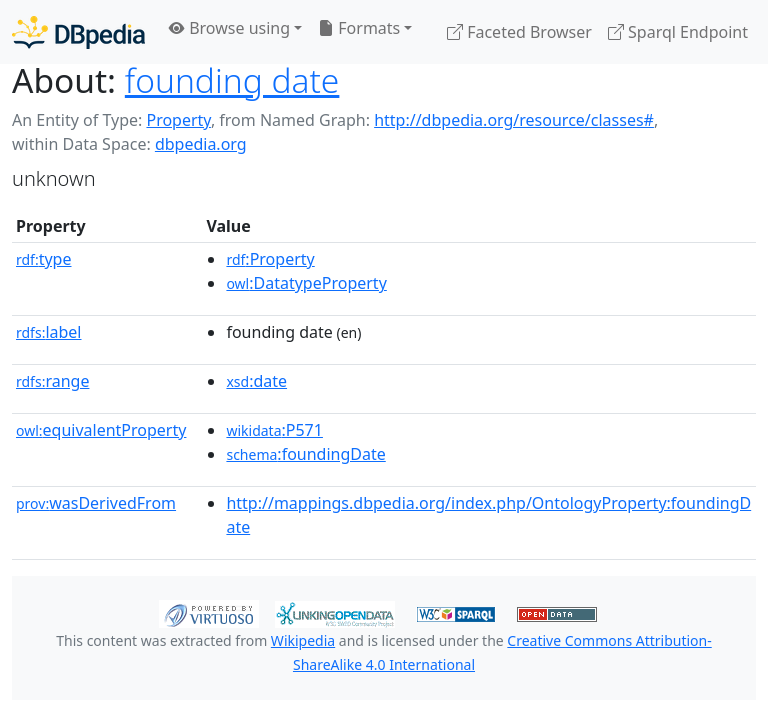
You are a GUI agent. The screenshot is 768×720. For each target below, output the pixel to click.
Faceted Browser (519, 32)
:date (256, 381)
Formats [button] (359, 28)
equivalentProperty (101, 430)
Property (178, 120)
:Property (270, 259)
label (49, 332)
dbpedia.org (201, 144)
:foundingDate (305, 454)
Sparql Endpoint (678, 32)
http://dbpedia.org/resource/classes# (514, 120)
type (44, 259)
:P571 (274, 430)
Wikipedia (303, 640)
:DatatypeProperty (306, 283)
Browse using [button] (229, 28)
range (52, 381)
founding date (232, 80)
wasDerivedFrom (96, 503)
